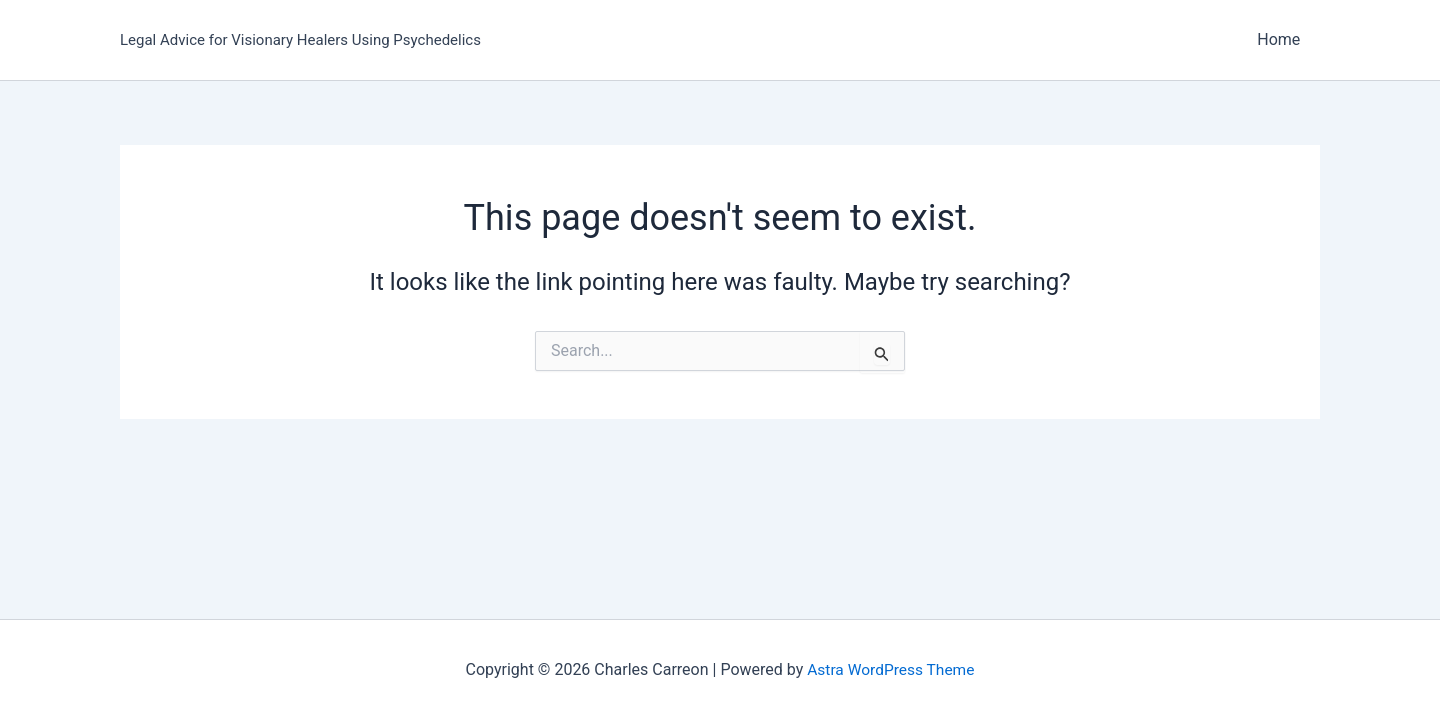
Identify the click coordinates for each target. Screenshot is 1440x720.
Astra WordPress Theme (891, 669)
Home (1282, 39)
